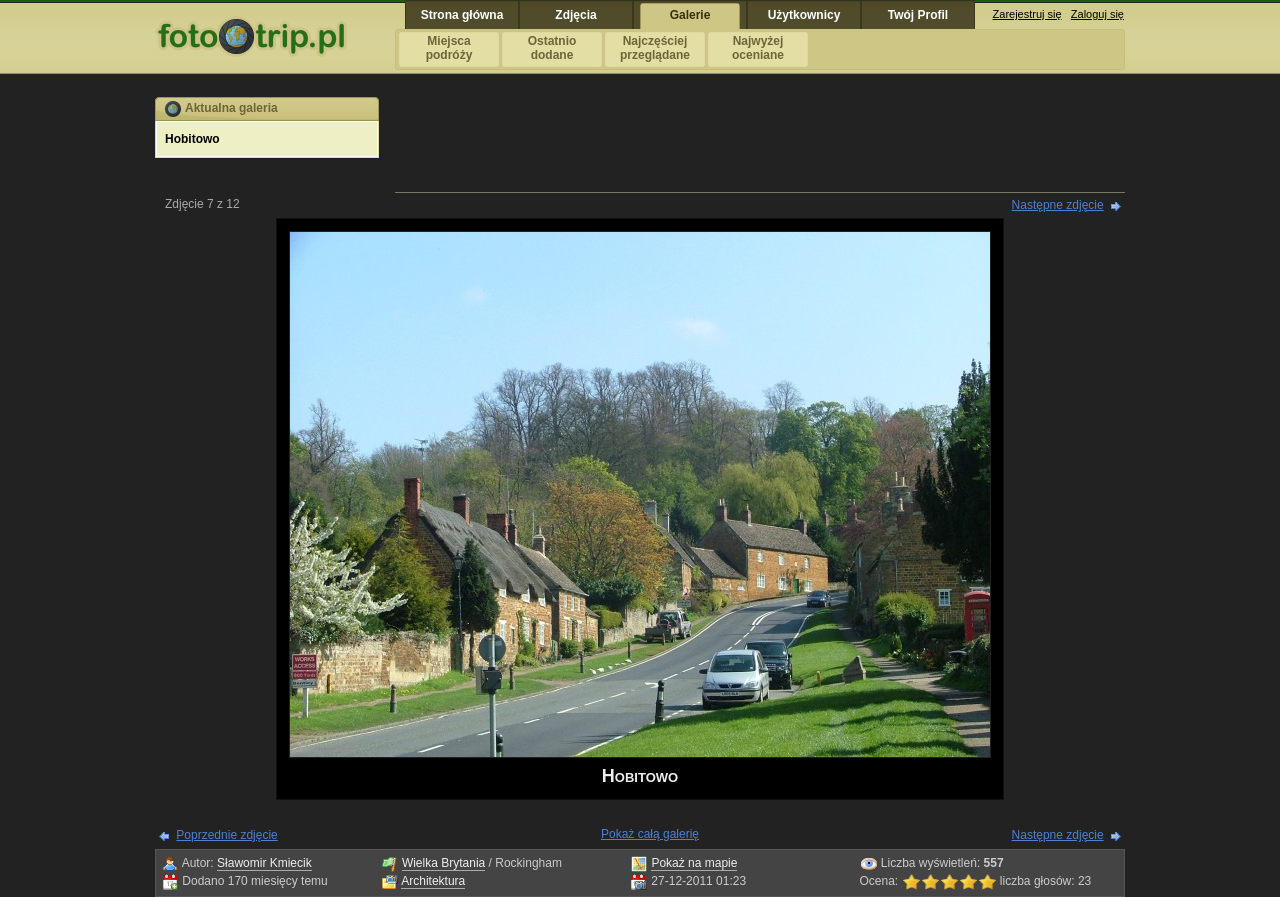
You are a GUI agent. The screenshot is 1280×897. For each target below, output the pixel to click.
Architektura (433, 881)
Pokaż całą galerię (650, 834)
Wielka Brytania (443, 863)
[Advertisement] (760, 142)
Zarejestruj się (1027, 14)
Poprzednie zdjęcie (226, 835)
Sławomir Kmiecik (264, 863)
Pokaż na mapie (694, 863)
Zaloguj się (1097, 14)
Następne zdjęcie (1058, 205)
